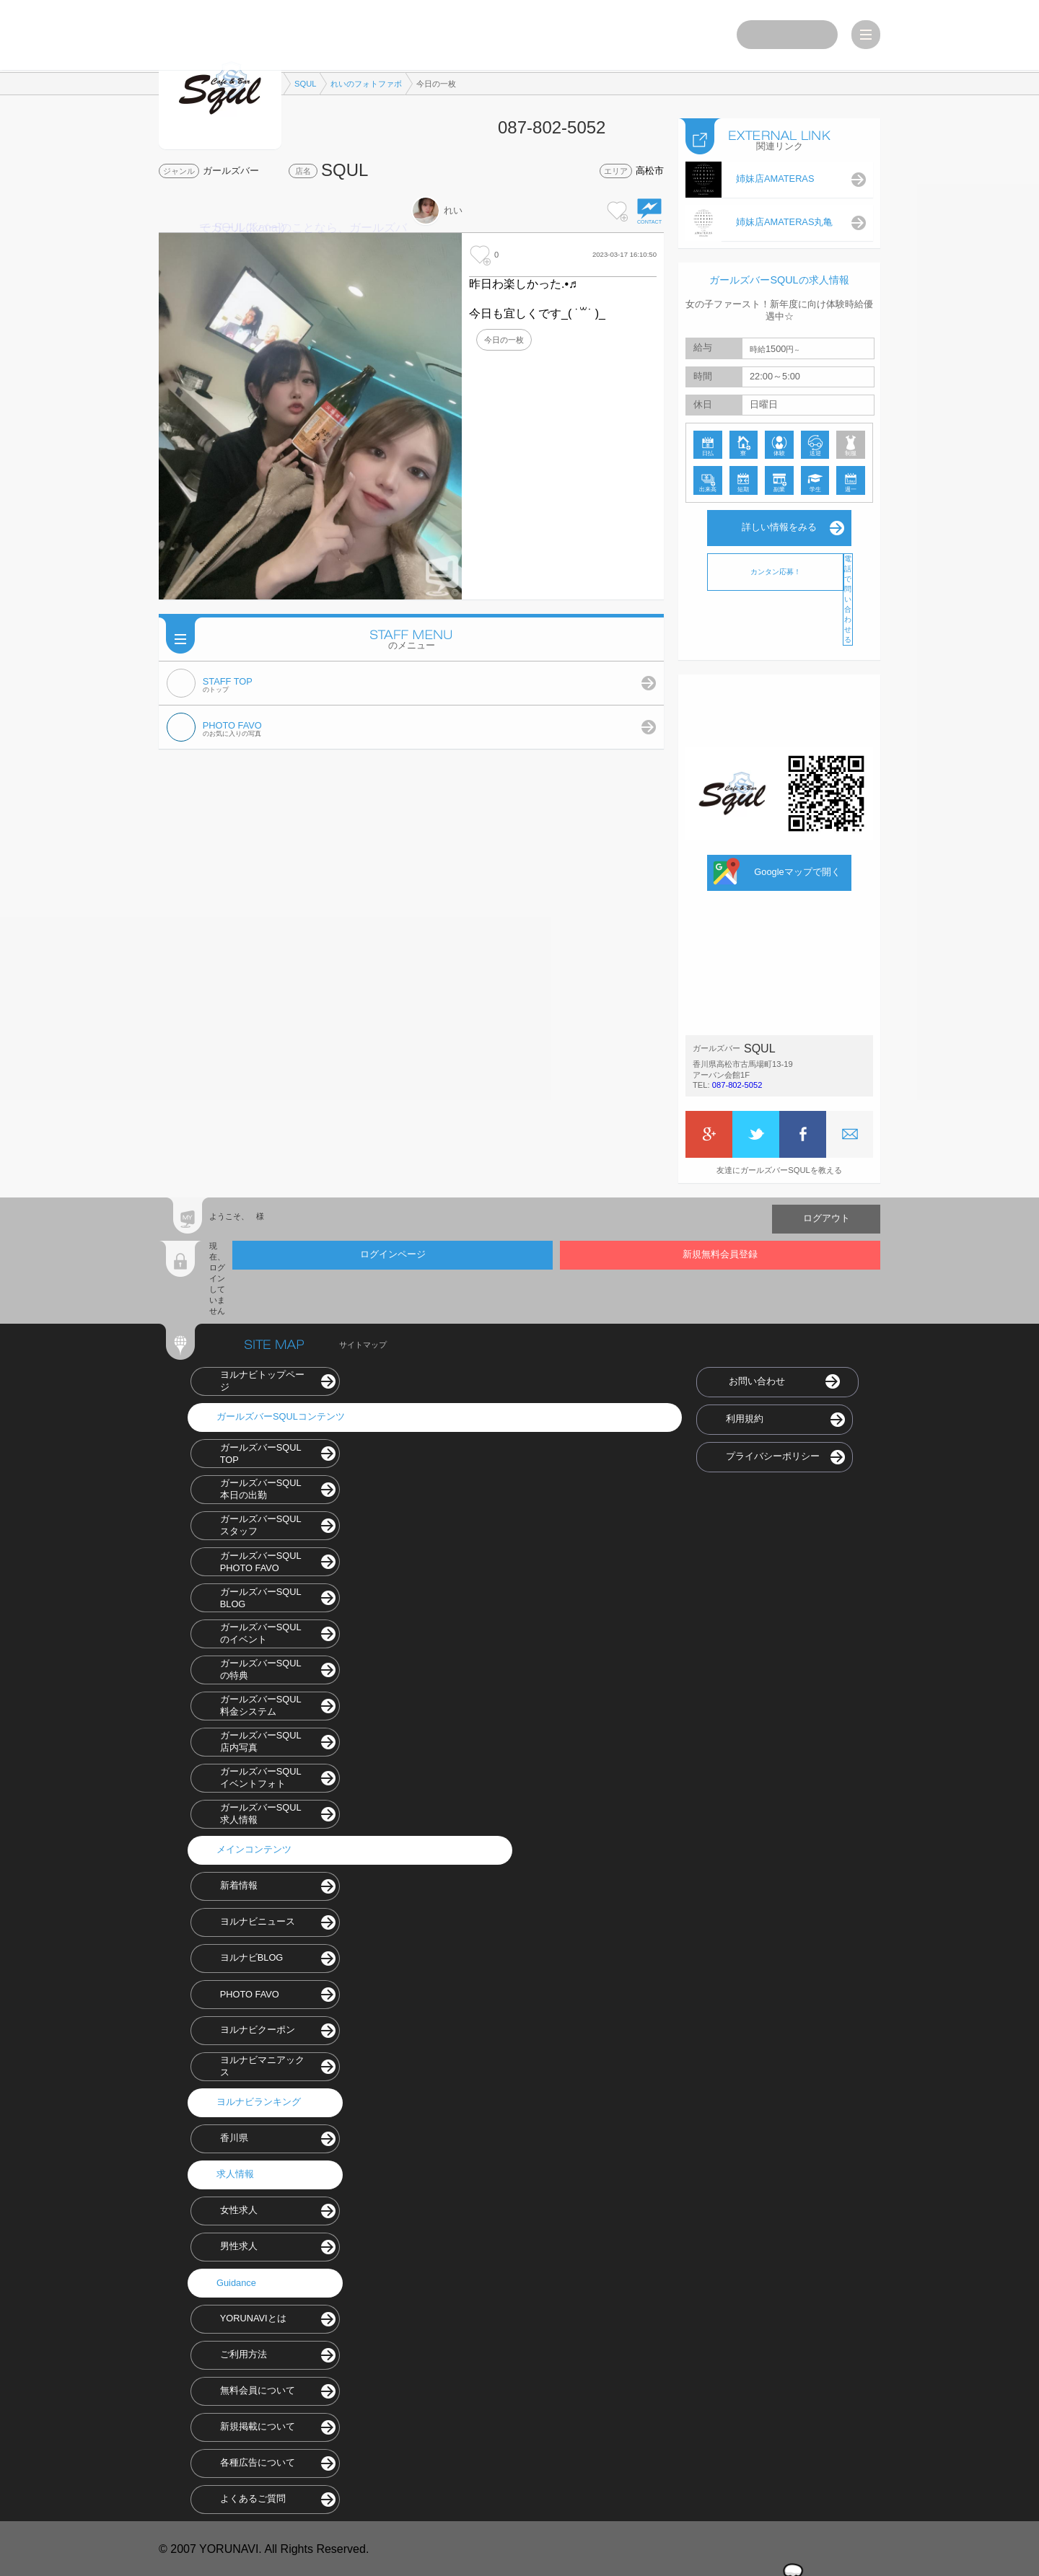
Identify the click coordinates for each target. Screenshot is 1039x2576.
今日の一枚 (504, 339)
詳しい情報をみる (779, 526)
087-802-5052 (737, 1083)
